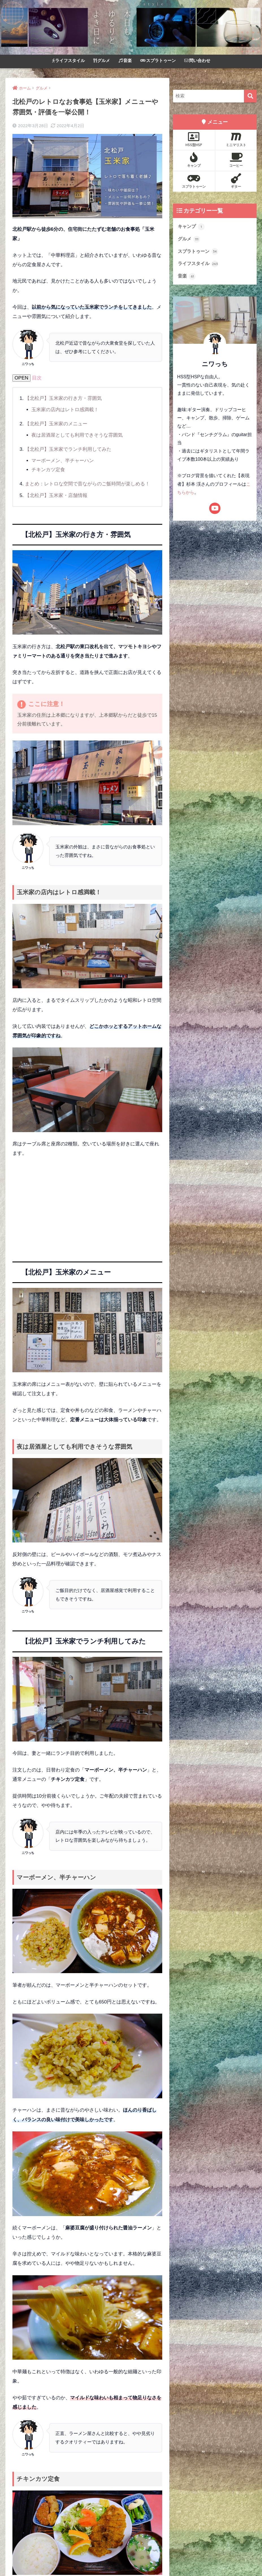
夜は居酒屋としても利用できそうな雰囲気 (77, 435)
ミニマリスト (236, 139)
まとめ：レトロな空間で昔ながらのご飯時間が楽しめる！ (87, 483)
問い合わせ (197, 60)
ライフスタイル (68, 60)
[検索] (250, 96)
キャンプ (194, 160)
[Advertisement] (87, 1204)
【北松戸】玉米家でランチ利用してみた (68, 449)
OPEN (22, 378)
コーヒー (236, 160)
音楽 (125, 60)
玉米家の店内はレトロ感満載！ (65, 409)
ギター (236, 181)
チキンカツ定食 (48, 469)
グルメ (101, 60)
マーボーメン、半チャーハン (62, 460)
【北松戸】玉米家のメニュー (56, 423)
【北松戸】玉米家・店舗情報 (56, 495)
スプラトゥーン (158, 60)
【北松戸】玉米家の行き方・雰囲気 (63, 398)
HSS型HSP (194, 139)
